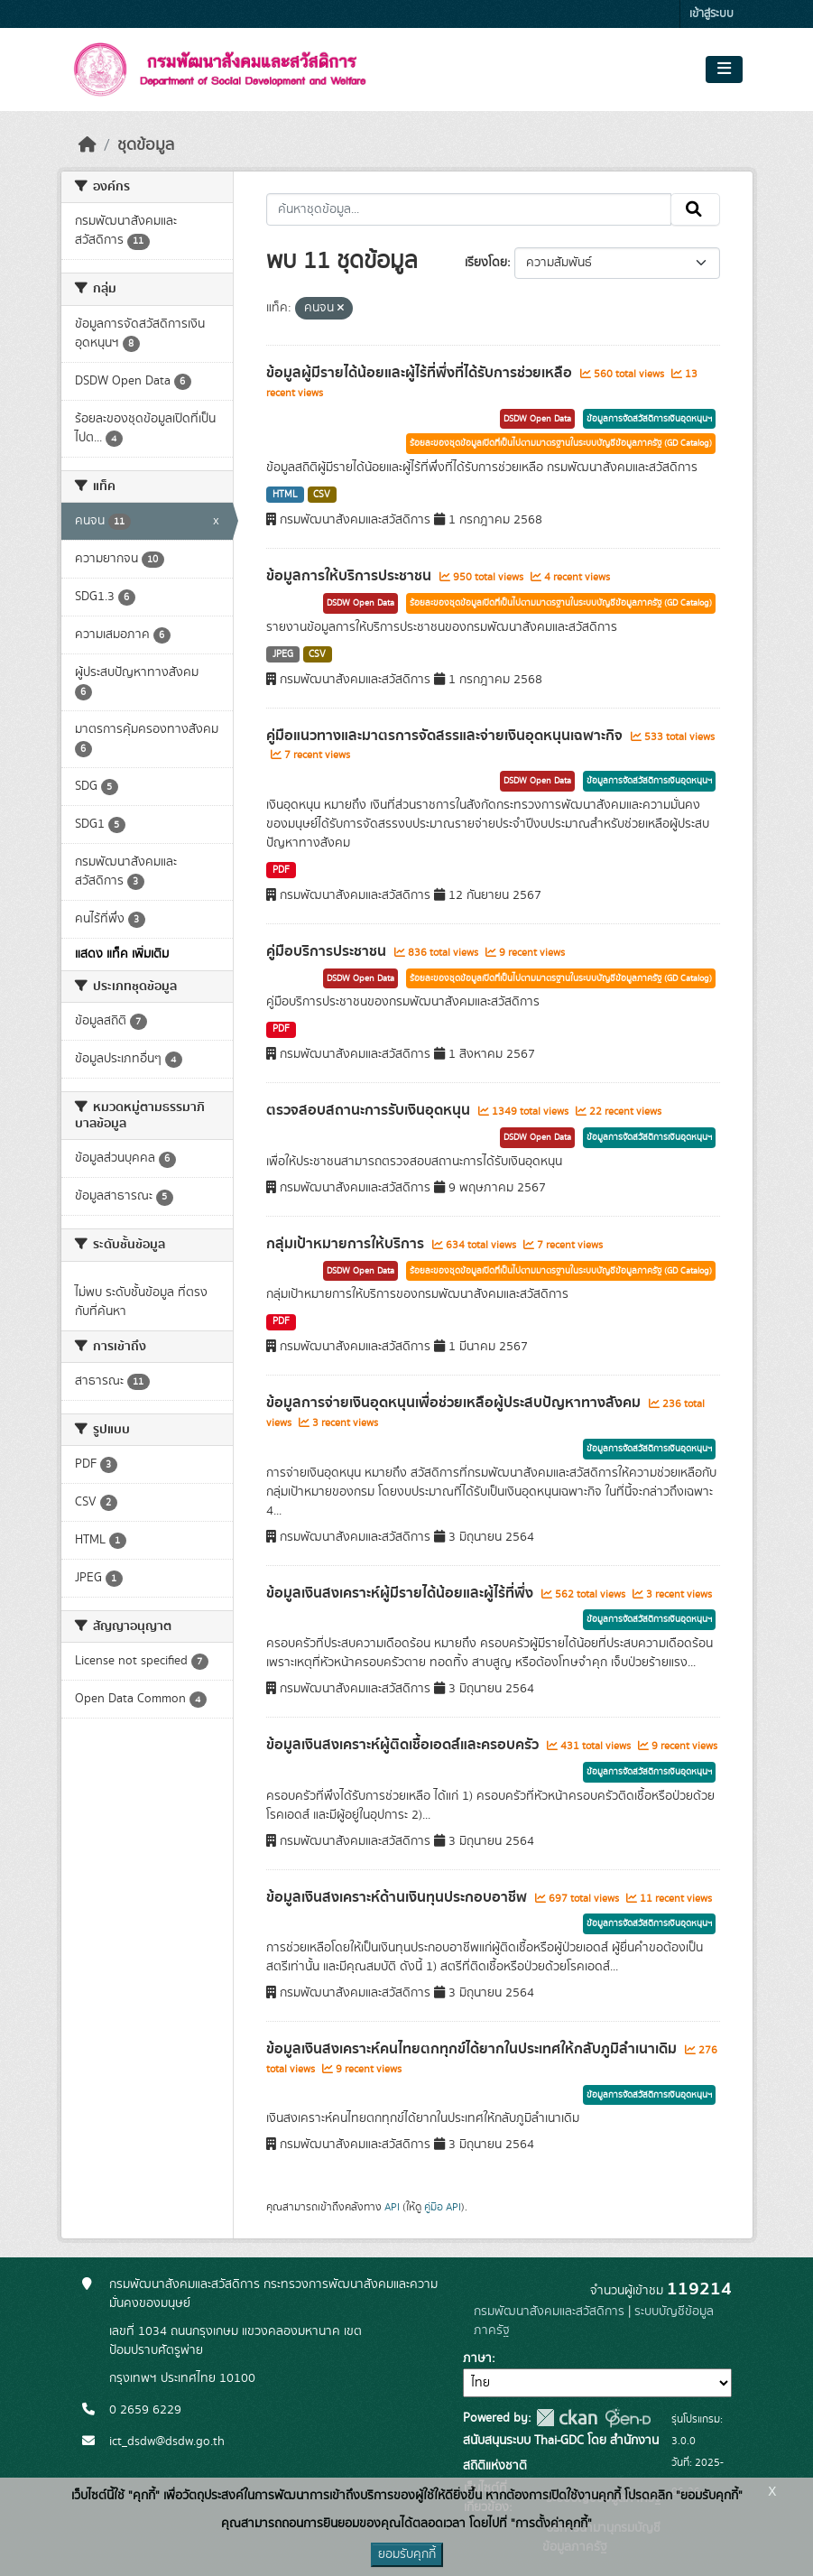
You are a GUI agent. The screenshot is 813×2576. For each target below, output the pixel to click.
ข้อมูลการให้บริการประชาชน (350, 576)
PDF (281, 870)
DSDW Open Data (537, 418)
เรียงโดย (486, 263)
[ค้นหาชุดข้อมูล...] (468, 209)
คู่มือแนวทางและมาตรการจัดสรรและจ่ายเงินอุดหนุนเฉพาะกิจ (446, 735)
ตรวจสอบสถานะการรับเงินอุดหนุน (370, 1110)
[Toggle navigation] (724, 69)
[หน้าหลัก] (88, 145)
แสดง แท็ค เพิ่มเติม (122, 954)
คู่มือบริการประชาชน (328, 951)
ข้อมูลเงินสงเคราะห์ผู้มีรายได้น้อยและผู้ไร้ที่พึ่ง (401, 1593)
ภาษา (477, 2358)
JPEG (283, 654)
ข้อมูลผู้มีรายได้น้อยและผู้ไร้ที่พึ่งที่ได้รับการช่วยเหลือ (421, 373)
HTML (285, 494)
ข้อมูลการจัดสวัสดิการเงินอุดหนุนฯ (649, 418)
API (392, 2207)
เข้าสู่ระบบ (711, 14)
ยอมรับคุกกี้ (407, 2554)
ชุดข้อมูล (145, 145)
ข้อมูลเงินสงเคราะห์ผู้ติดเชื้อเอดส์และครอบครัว (404, 1744)
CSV (321, 494)
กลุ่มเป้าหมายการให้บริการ (347, 1244)
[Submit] (695, 209)
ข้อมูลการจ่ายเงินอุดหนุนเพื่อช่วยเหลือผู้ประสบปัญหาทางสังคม (455, 1402)
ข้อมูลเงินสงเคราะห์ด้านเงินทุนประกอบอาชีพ (398, 1897)
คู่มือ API (442, 2207)
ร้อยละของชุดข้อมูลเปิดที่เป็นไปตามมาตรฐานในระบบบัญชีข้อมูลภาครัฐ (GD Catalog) (561, 443)
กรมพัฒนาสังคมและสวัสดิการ (549, 2312)
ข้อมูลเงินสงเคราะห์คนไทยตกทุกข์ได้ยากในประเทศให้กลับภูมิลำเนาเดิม (473, 2049)
